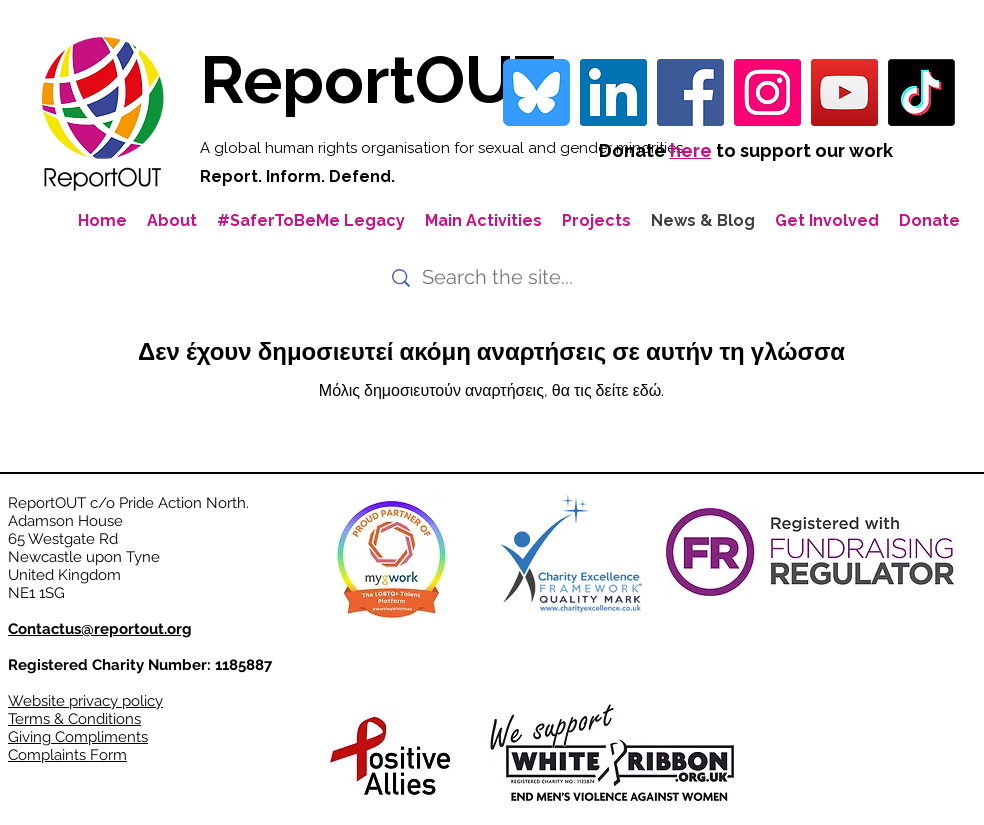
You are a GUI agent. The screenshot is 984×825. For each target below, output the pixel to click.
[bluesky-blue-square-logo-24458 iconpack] (536, 92)
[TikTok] (921, 92)
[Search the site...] (501, 277)
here (691, 150)
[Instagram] (767, 92)
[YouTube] (844, 92)
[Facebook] (690, 92)
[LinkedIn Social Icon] (613, 92)
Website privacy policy (85, 701)
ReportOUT (377, 79)
